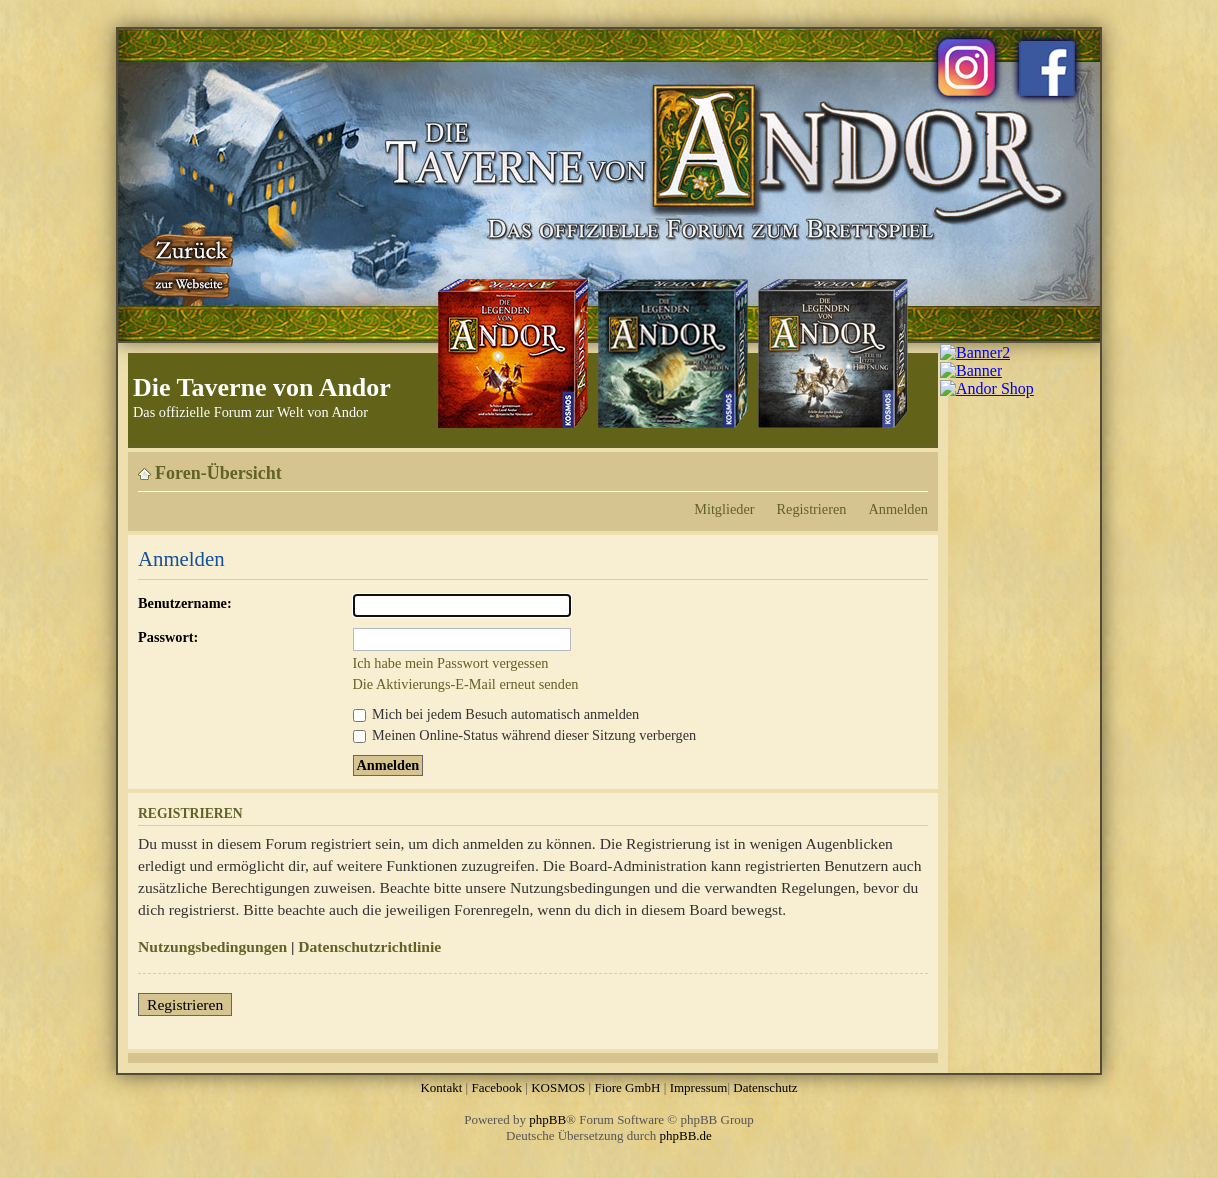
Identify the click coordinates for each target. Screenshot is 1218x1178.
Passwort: (168, 637)
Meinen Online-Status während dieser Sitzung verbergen (525, 735)
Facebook (496, 1087)
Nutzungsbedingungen (212, 946)
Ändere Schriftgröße (913, 466)
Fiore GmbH (627, 1087)
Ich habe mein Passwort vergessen (451, 663)
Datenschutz (765, 1087)
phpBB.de (686, 1135)
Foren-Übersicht (218, 473)
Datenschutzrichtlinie (369, 946)
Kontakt (441, 1087)
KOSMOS (558, 1087)
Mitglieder (724, 509)
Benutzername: (185, 603)
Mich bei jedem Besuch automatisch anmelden (496, 714)
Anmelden (898, 509)
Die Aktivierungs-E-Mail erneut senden (466, 684)
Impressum (699, 1087)
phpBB (547, 1119)
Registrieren (812, 509)
